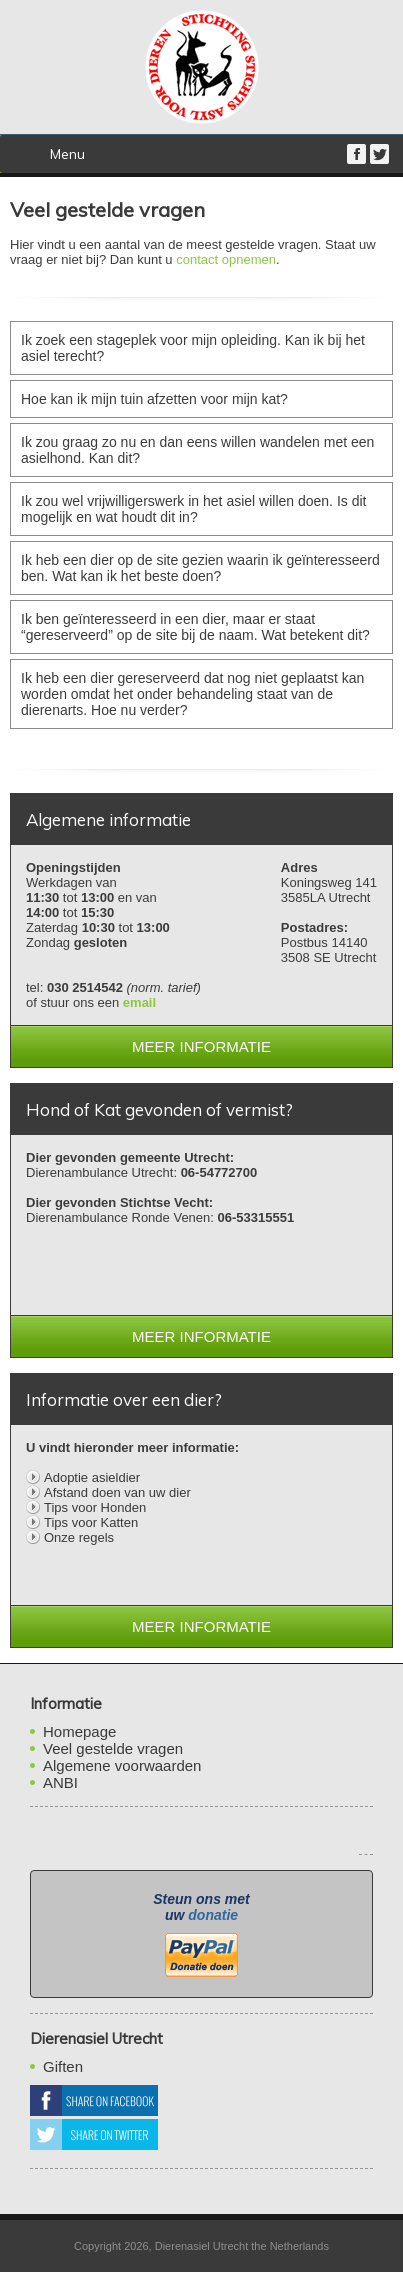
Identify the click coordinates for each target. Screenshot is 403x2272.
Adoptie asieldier (92, 1477)
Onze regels (79, 1537)
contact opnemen (226, 259)
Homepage (79, 1731)
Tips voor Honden (95, 1507)
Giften (63, 2066)
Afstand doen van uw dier (117, 1492)
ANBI (60, 1782)
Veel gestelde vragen (113, 1748)
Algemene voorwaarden (122, 1765)
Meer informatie (201, 1046)
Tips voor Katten (91, 1522)
